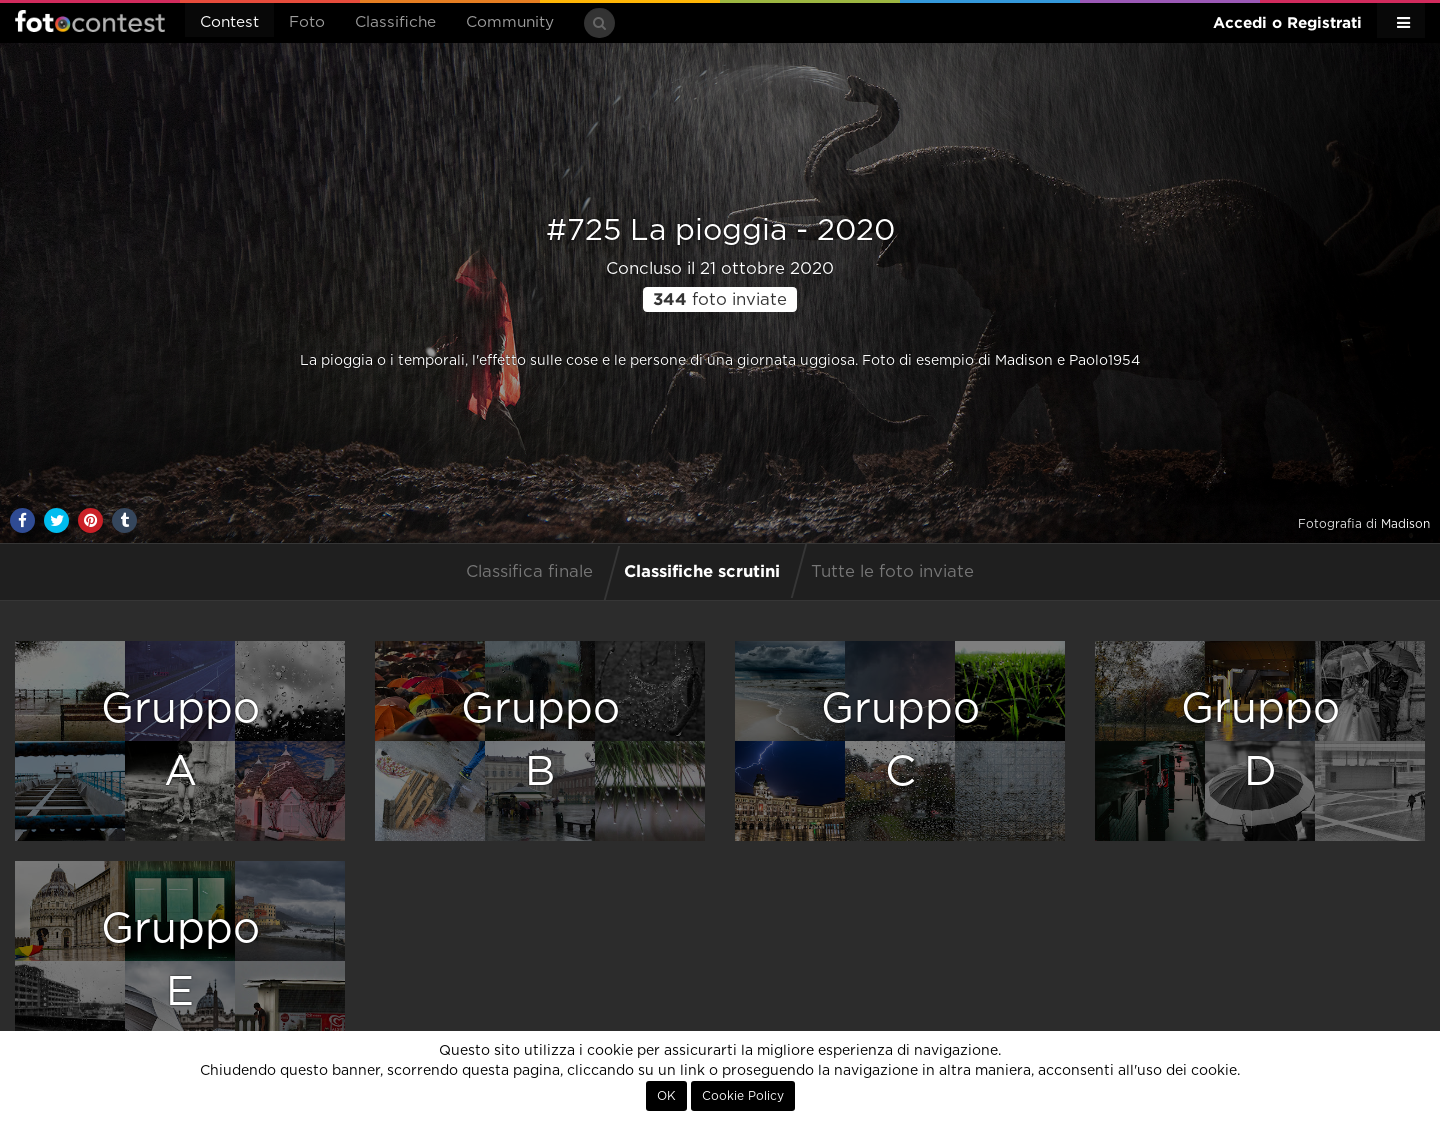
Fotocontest (90, 21)
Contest (229, 22)
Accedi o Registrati (1287, 22)
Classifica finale (529, 572)
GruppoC (900, 740)
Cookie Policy (743, 1096)
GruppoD (1260, 740)
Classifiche (395, 22)
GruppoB (540, 740)
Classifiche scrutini (702, 570)
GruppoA (180, 740)
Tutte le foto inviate (892, 572)
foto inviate (720, 300)
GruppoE (180, 960)
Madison (1405, 524)
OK (666, 1096)
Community (510, 22)
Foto (307, 22)
